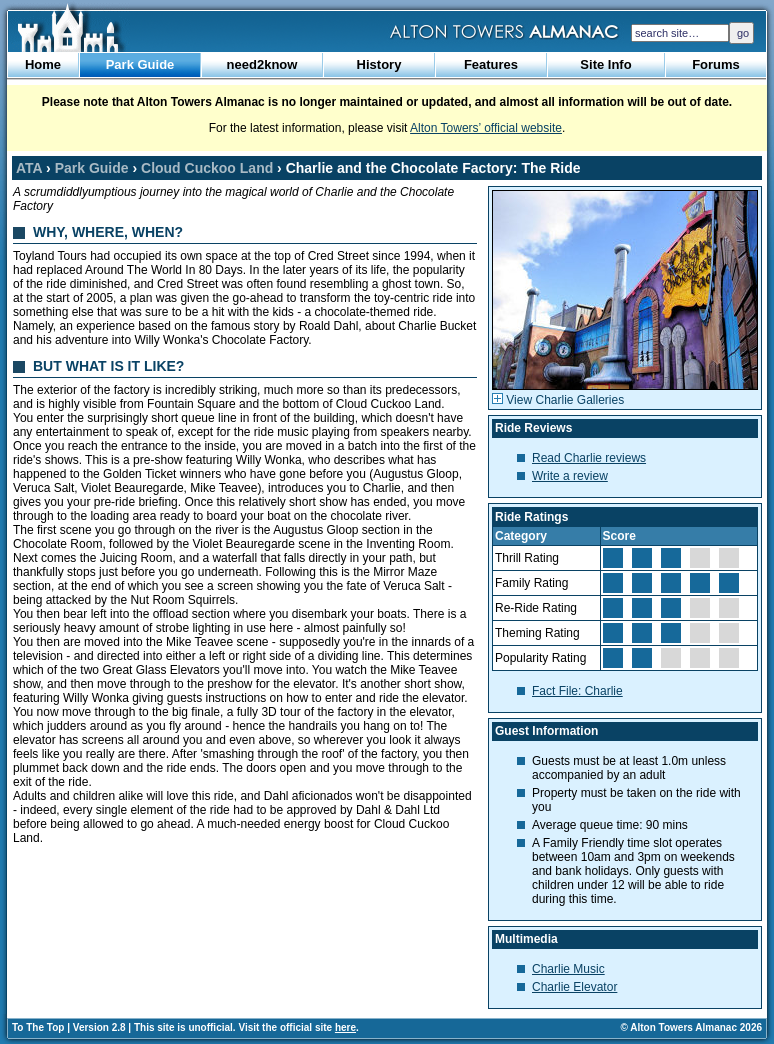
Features (491, 64)
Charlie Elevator (574, 987)
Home (43, 64)
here (345, 1027)
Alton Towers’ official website (486, 128)
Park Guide (140, 64)
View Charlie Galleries (558, 400)
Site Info (605, 64)
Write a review (570, 476)
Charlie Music (568, 969)
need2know (262, 64)
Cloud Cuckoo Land (207, 168)
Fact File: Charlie (577, 691)
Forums (716, 64)
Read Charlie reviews (589, 458)
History (379, 64)
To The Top (38, 1027)
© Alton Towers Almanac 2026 (691, 1027)
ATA (29, 168)
